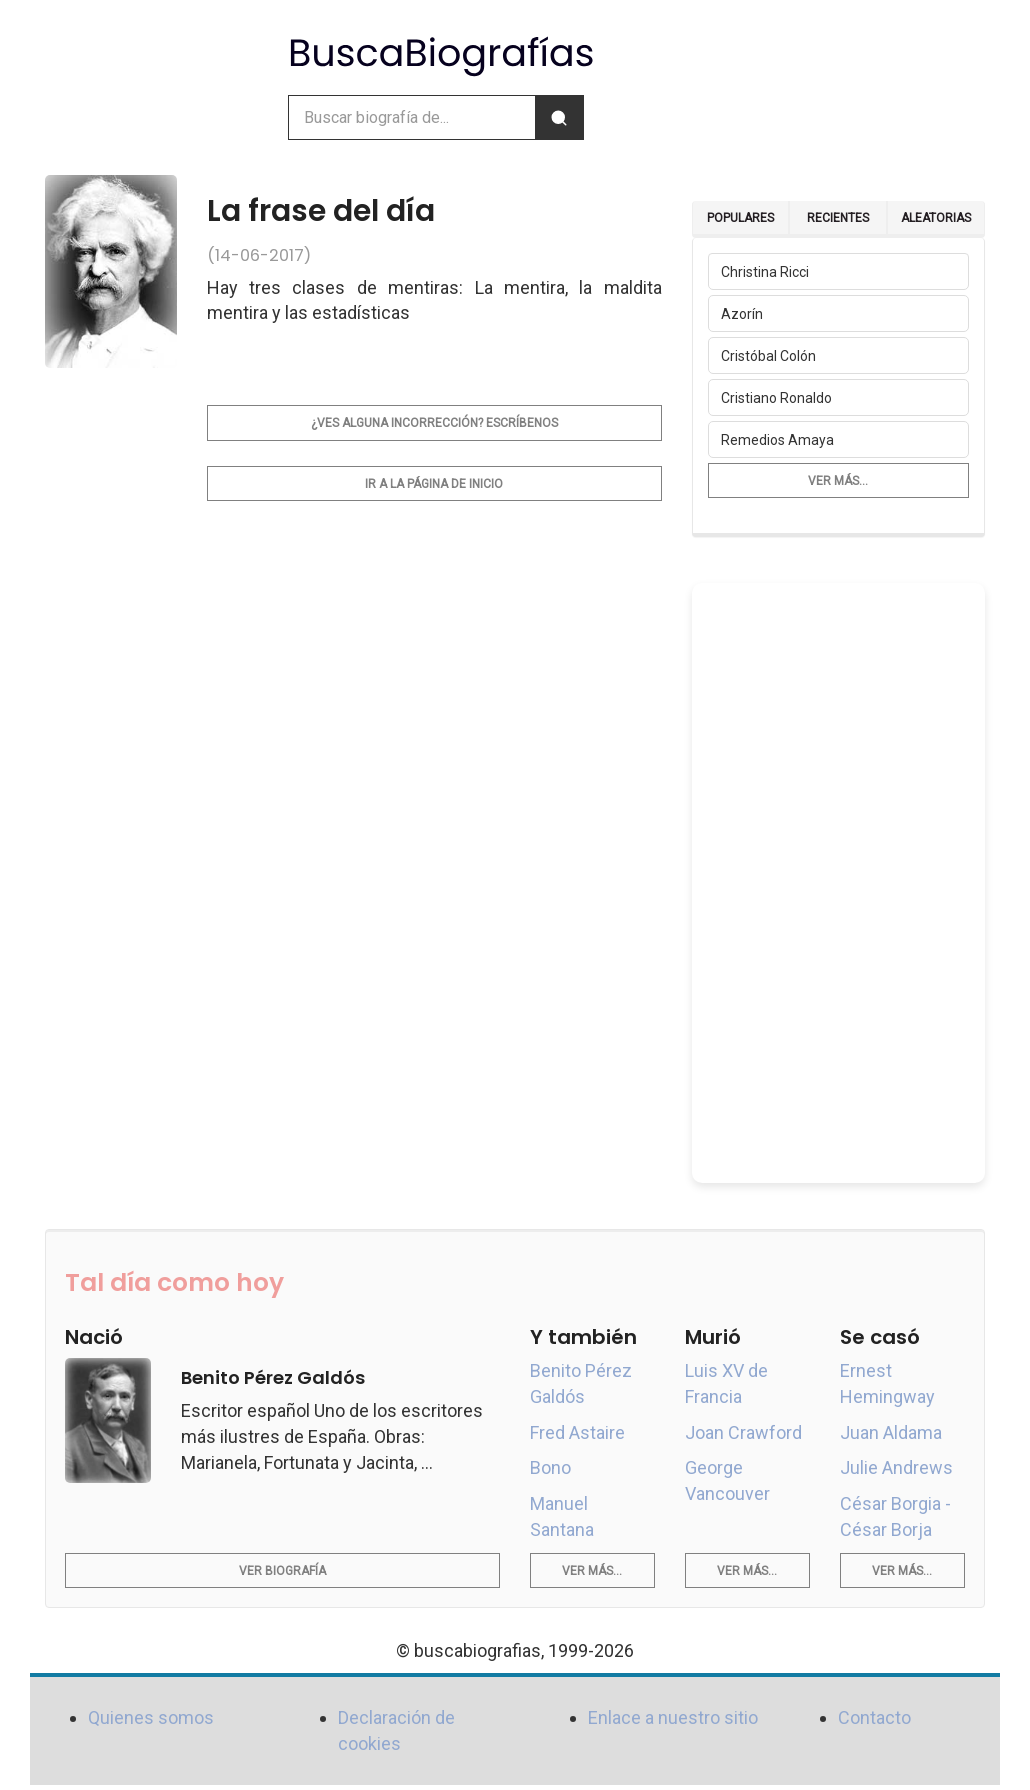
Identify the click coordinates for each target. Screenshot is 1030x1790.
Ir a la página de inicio (434, 484)
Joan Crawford (743, 1432)
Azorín (742, 314)
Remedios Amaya (777, 440)
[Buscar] (559, 117)
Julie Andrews (896, 1467)
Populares (740, 218)
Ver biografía (282, 1571)
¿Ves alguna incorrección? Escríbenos (434, 423)
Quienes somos (151, 1717)
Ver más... (838, 481)
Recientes (838, 218)
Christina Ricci (765, 272)
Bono (550, 1467)
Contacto (874, 1717)
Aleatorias (936, 218)
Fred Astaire (577, 1432)
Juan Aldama (891, 1432)
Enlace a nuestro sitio (673, 1717)
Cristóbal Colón (768, 356)
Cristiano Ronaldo (776, 398)
